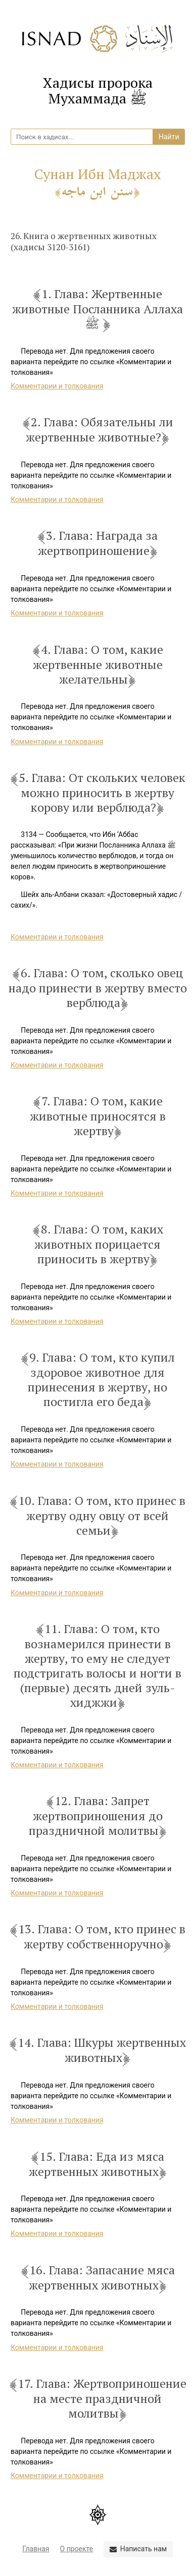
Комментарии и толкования (57, 386)
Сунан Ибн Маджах (97, 181)
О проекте (76, 2549)
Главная (35, 2549)
